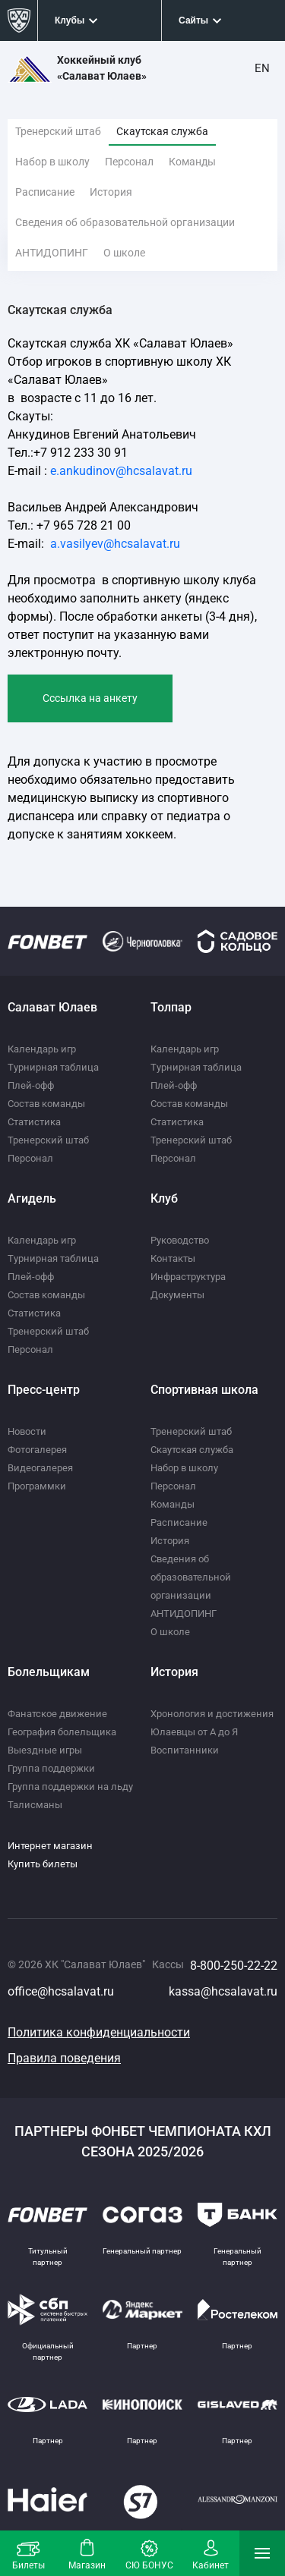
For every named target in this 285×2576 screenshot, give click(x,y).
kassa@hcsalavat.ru (223, 1991)
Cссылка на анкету (90, 698)
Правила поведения (64, 2058)
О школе (124, 253)
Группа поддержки (51, 1768)
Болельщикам (49, 1672)
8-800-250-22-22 (233, 1965)
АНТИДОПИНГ (51, 253)
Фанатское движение (57, 1713)
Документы (177, 1295)
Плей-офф (31, 1085)
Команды (192, 162)
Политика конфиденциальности (99, 2032)
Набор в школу (52, 162)
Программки (37, 1486)
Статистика (34, 1122)
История (111, 192)
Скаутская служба (162, 131)
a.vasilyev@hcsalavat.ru (115, 543)
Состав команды (46, 1103)
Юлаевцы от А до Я (194, 1732)
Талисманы (35, 1804)
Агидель (32, 1198)
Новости (27, 1431)
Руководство (179, 1240)
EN (262, 68)
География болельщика (62, 1732)
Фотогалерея (37, 1449)
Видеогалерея (40, 1468)
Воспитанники (184, 1750)
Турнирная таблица (53, 1067)
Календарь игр (42, 1049)
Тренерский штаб (58, 131)
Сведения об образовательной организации (125, 222)
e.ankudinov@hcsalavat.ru (121, 471)
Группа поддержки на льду (70, 1786)
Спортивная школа (204, 1389)
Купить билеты (43, 1864)
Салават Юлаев (52, 1007)
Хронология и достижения (212, 1713)
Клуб (164, 1198)
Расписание (44, 192)
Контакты (172, 1258)
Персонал (129, 162)
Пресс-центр (44, 1389)
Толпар (171, 1007)
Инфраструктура (188, 1276)
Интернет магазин (50, 1845)
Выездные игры (45, 1750)
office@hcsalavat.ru (61, 1991)
